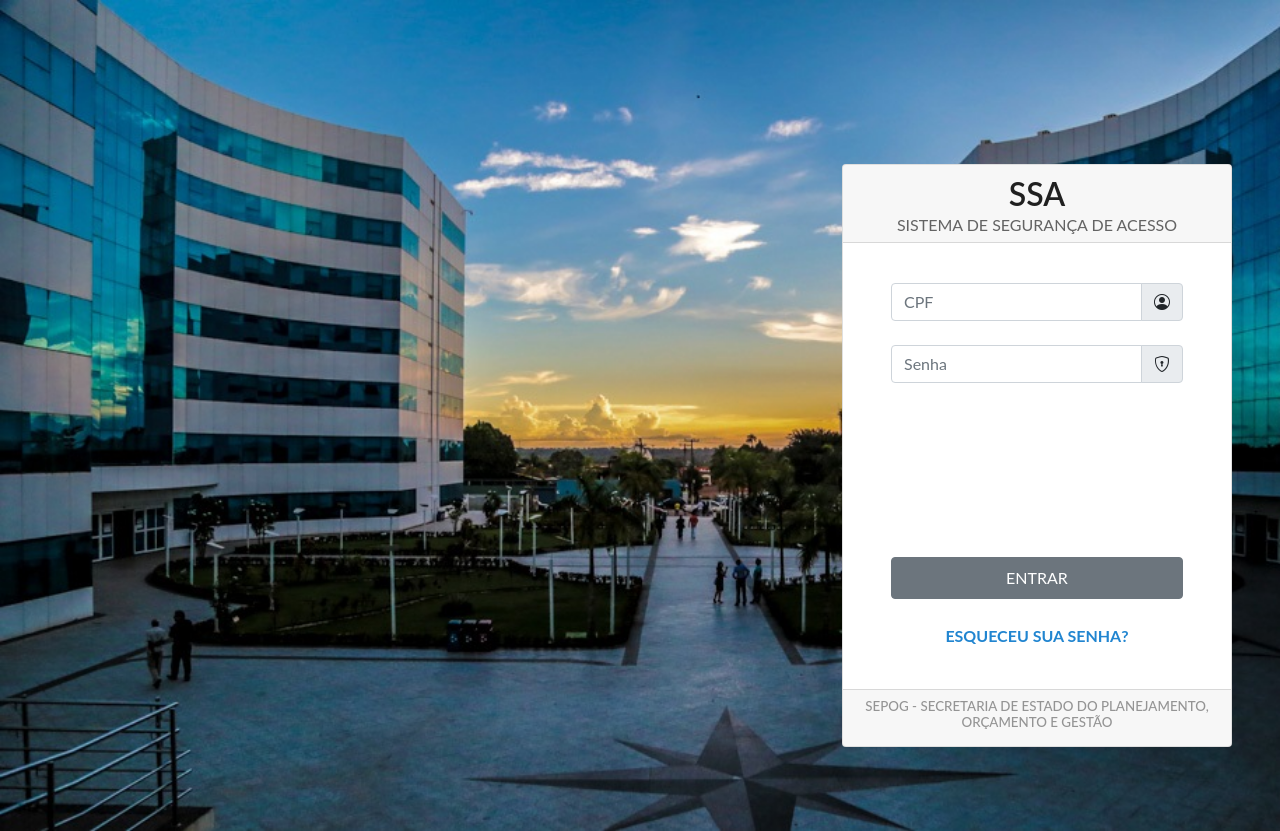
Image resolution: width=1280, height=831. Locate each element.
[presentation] (1043, 470)
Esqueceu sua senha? (1036, 635)
